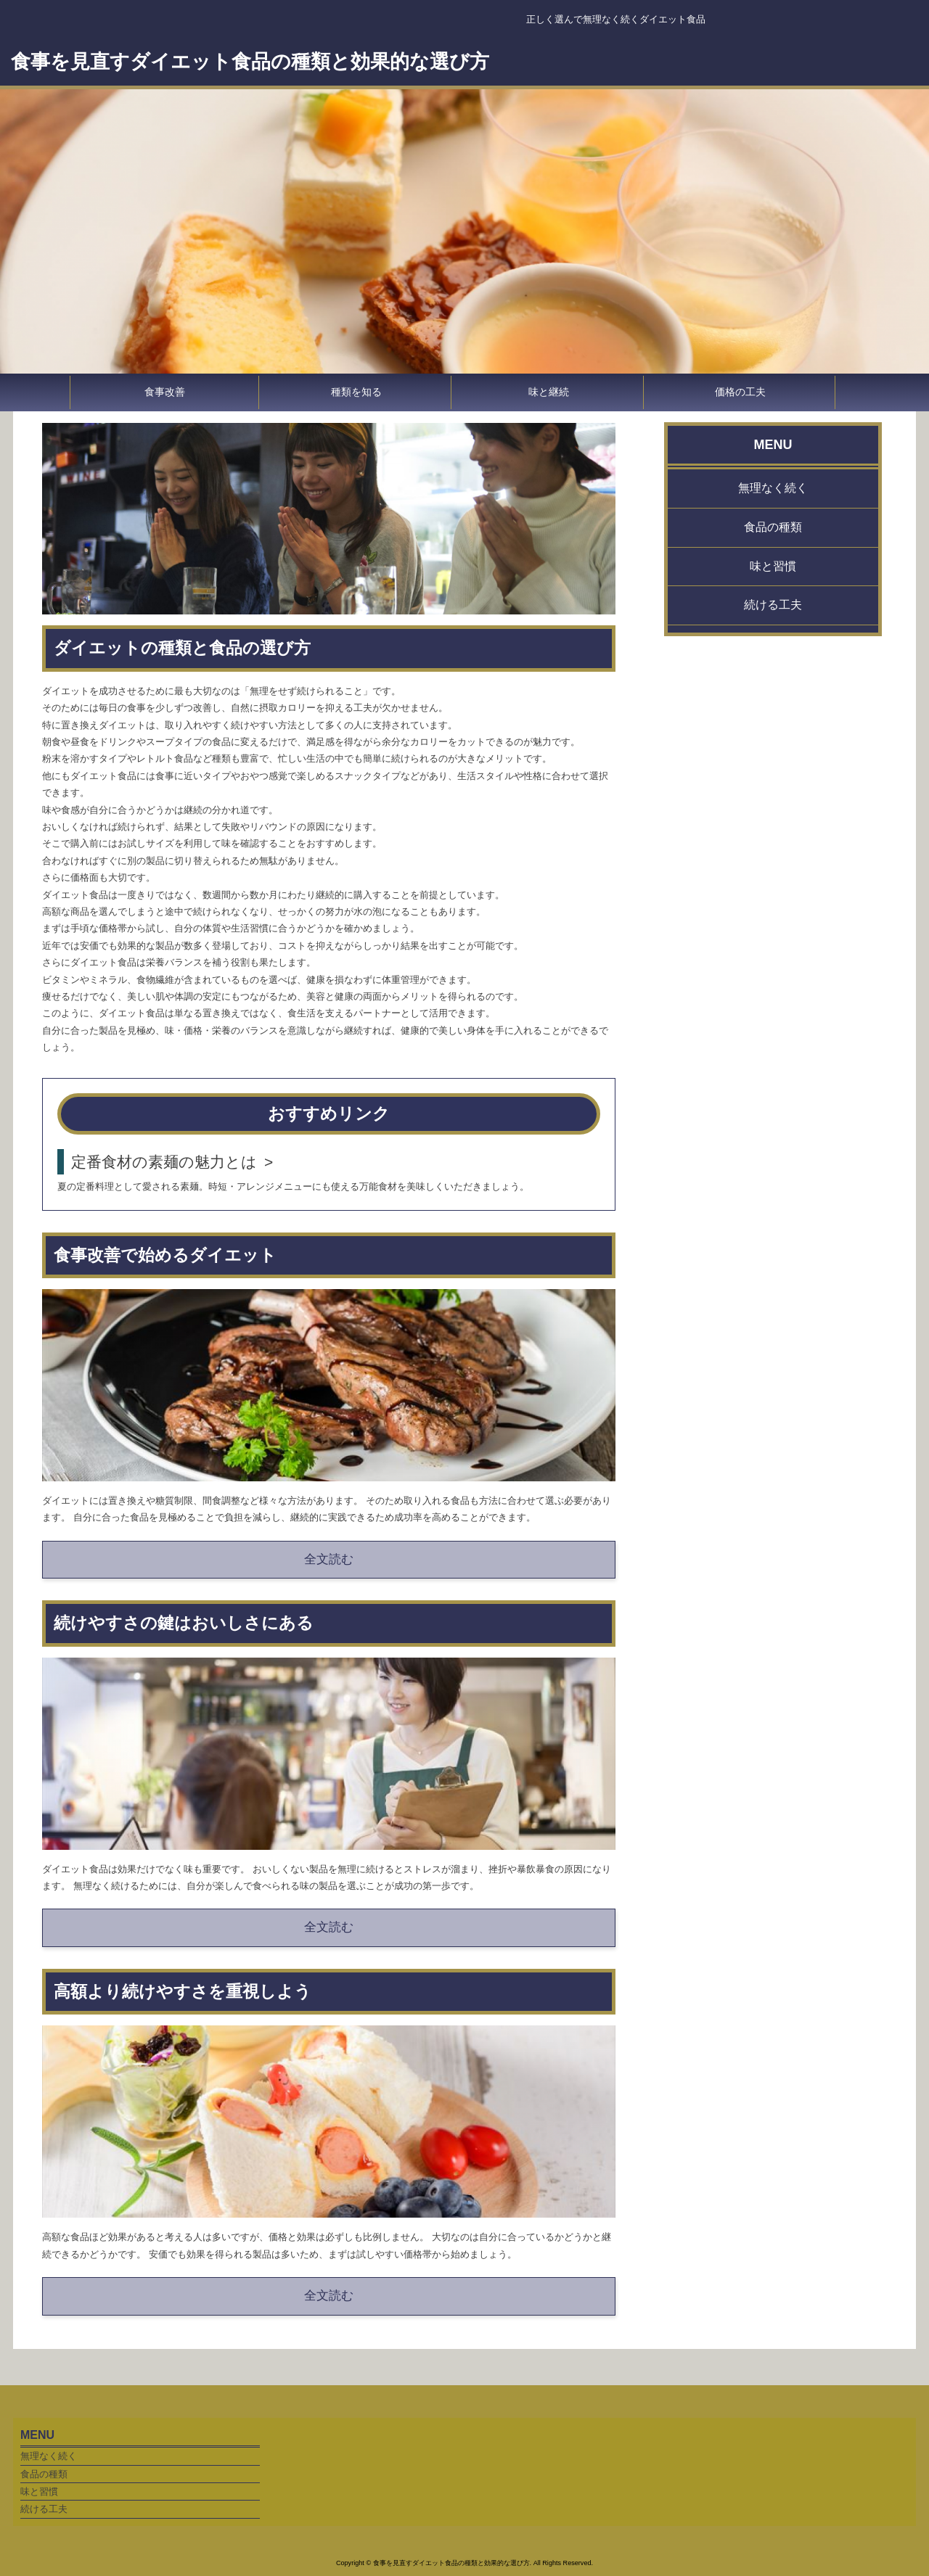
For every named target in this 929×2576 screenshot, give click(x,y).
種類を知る (356, 392)
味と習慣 (773, 566)
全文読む (328, 1559)
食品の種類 (773, 527)
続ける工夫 (773, 604)
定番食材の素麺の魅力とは (164, 1161)
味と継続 (548, 392)
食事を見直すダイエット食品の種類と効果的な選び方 (250, 62)
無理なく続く (773, 488)
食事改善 (164, 392)
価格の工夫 (740, 392)
